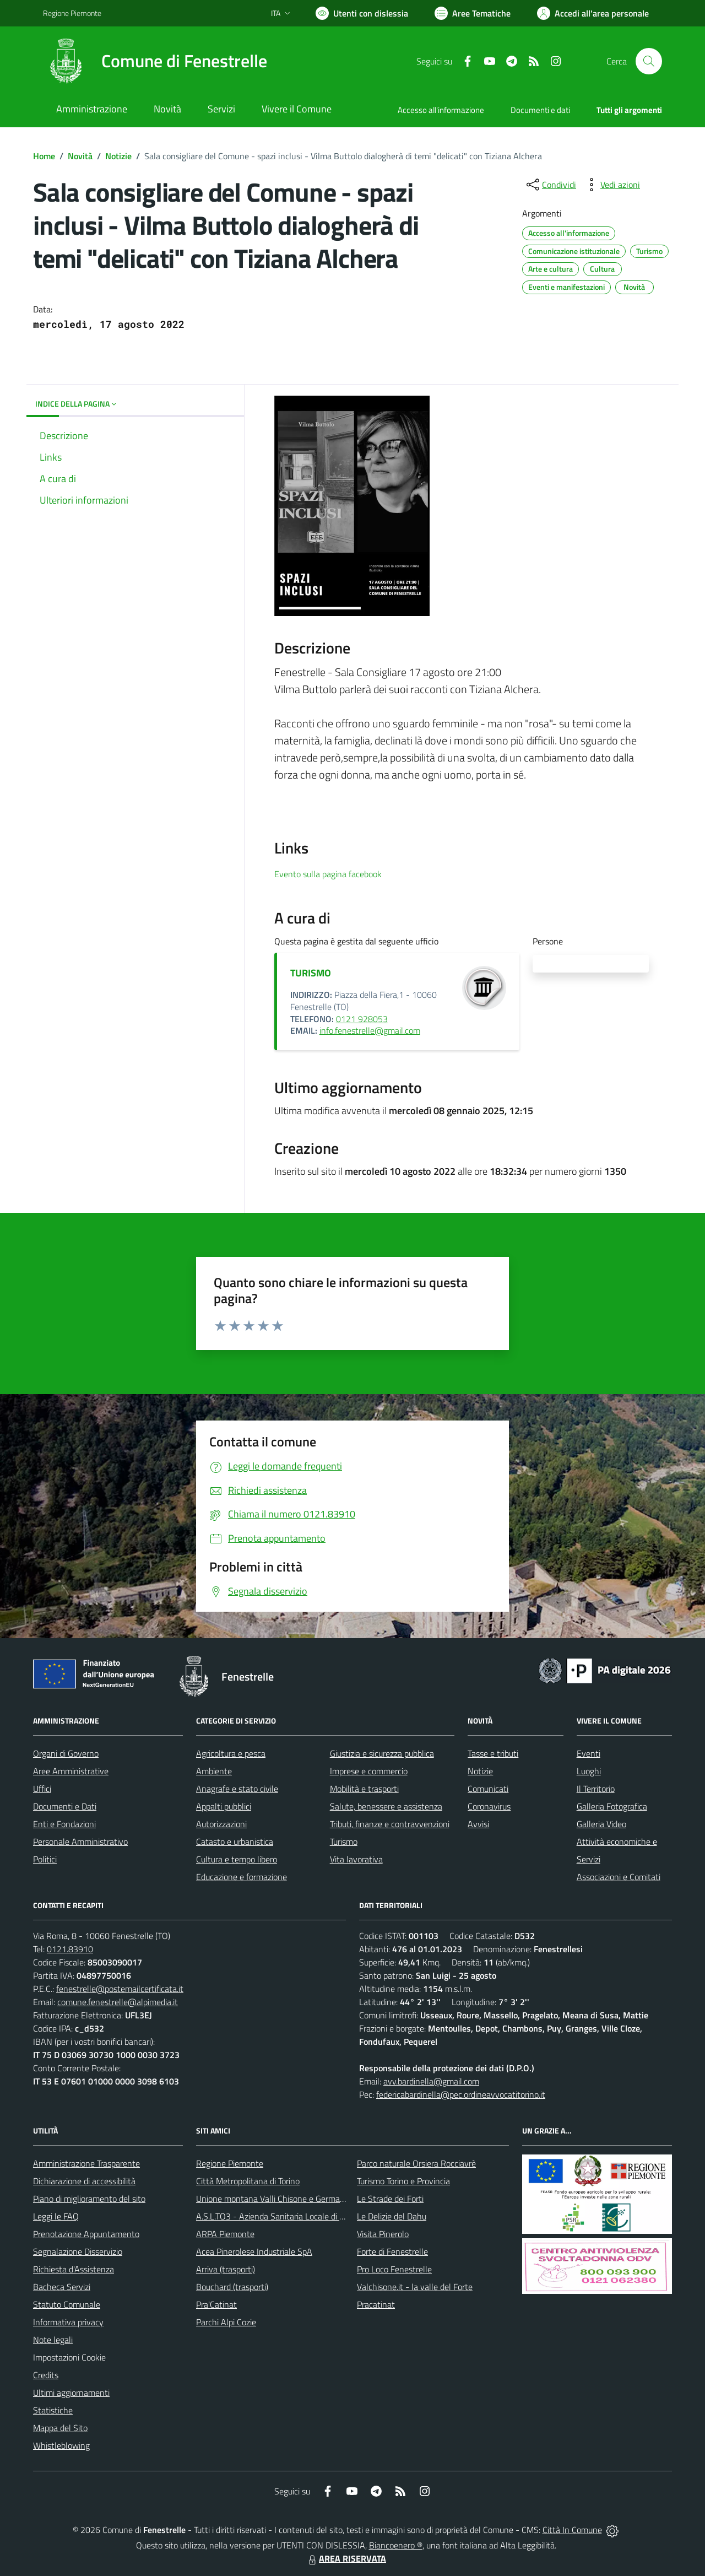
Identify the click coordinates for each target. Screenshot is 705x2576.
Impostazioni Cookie (69, 2357)
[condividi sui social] (550, 184)
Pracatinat (376, 2304)
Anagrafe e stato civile (237, 1788)
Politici (45, 1859)
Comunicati (488, 1788)
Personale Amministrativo (80, 1841)
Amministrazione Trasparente (86, 2163)
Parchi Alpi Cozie (226, 2322)
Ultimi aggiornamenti (71, 2392)
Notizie (118, 156)
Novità (80, 156)
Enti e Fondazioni (64, 1823)
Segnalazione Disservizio (77, 2251)
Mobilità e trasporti (364, 1788)
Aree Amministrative (71, 1771)
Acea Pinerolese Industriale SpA (254, 2251)
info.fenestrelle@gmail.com (369, 1030)
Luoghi (589, 1771)
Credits (45, 2374)
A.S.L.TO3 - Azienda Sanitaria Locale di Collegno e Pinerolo (303, 2216)
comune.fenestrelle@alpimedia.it (117, 2001)
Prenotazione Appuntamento (86, 2233)
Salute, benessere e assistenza (386, 1806)
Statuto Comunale (66, 2304)
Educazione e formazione (241, 1876)
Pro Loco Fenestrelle (394, 2269)
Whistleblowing (61, 2445)
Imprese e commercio (369, 1771)
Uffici (42, 1788)
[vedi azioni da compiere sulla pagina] (611, 184)
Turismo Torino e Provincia (403, 2181)
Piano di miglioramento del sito (89, 2198)
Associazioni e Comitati (618, 1876)
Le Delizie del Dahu (391, 2216)
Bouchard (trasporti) (232, 2286)
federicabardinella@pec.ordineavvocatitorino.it (460, 2094)
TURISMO (310, 972)
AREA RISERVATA (346, 2558)
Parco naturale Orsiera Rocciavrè (416, 2163)
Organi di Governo (66, 1753)
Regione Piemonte (229, 2163)
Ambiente (214, 1771)
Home (44, 156)
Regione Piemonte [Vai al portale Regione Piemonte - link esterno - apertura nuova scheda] (72, 13)
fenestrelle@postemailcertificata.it (119, 1988)
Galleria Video (601, 1823)
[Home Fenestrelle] (155, 61)
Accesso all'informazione (441, 110)
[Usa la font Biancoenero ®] (361, 13)
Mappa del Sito (60, 2427)
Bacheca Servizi (61, 2286)
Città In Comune (572, 2529)
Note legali (53, 2339)
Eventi (588, 1753)
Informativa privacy (68, 2322)
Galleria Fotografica (612, 1806)
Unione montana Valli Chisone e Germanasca (278, 2198)
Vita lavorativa (356, 1859)
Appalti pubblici (223, 1806)
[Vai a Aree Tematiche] (472, 13)
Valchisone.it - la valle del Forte (415, 2286)
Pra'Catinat (216, 2304)
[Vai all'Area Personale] (593, 13)
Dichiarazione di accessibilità (84, 2181)
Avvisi (478, 1823)
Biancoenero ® (395, 2545)
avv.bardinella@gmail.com (431, 2081)
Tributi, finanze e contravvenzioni (389, 1823)
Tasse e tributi (493, 1753)
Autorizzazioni (221, 1823)
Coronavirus (489, 1806)
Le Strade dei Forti (390, 2198)
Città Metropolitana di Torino (248, 2181)
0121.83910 (70, 1949)
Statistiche (53, 2410)
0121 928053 (362, 1018)
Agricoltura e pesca (230, 1753)
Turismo (343, 1841)
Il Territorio (596, 1788)
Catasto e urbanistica (234, 1841)
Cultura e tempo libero (236, 1859)
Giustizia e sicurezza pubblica (382, 1753)
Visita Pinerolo (383, 2233)
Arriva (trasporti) (225, 2269)
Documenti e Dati (64, 1806)
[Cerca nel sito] (649, 61)
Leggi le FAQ (56, 2216)
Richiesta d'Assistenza (73, 2269)
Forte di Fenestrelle (392, 2251)
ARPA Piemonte (225, 2233)
